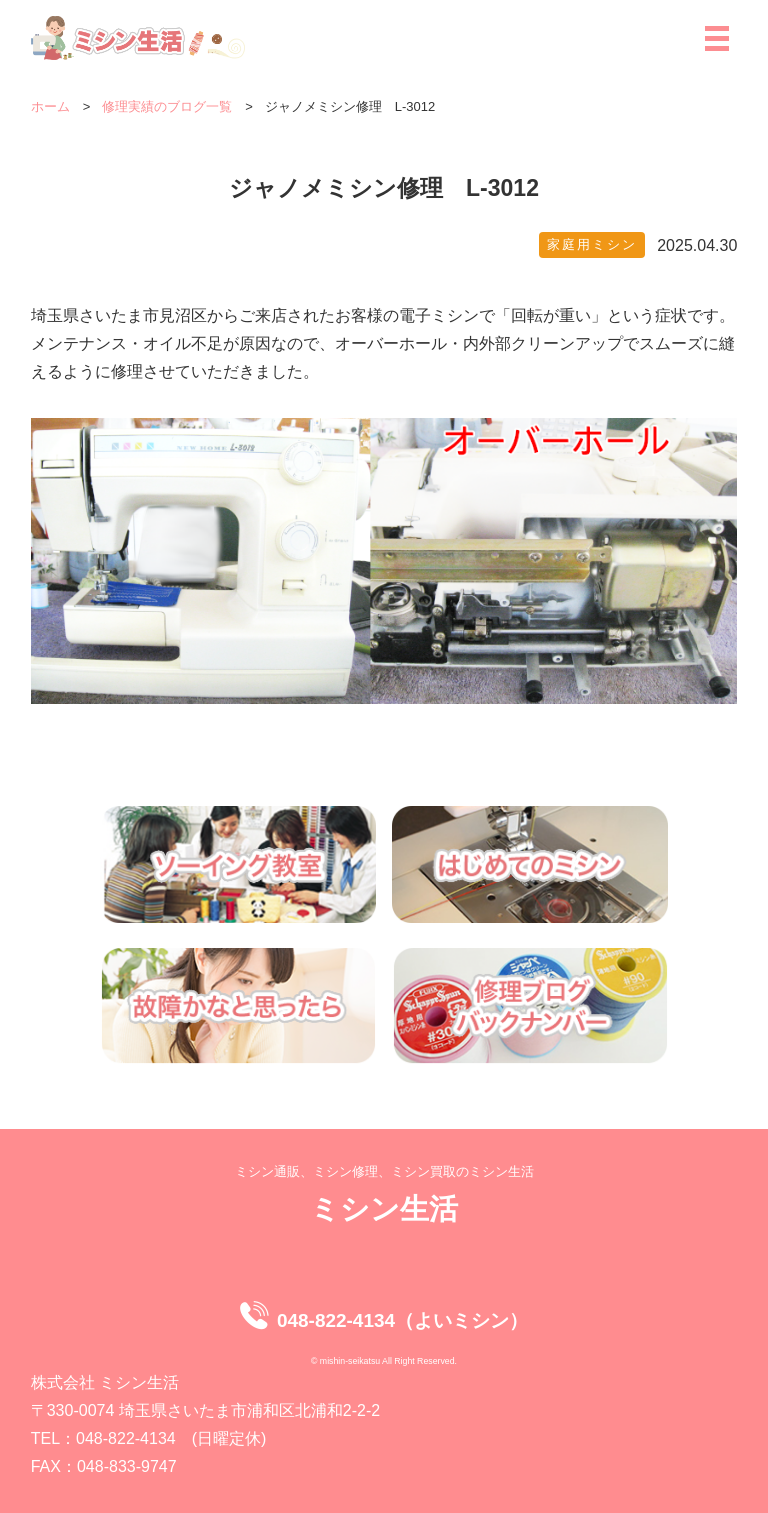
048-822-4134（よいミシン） (402, 1320)
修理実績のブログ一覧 (167, 106)
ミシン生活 (384, 1208)
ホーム (50, 106)
